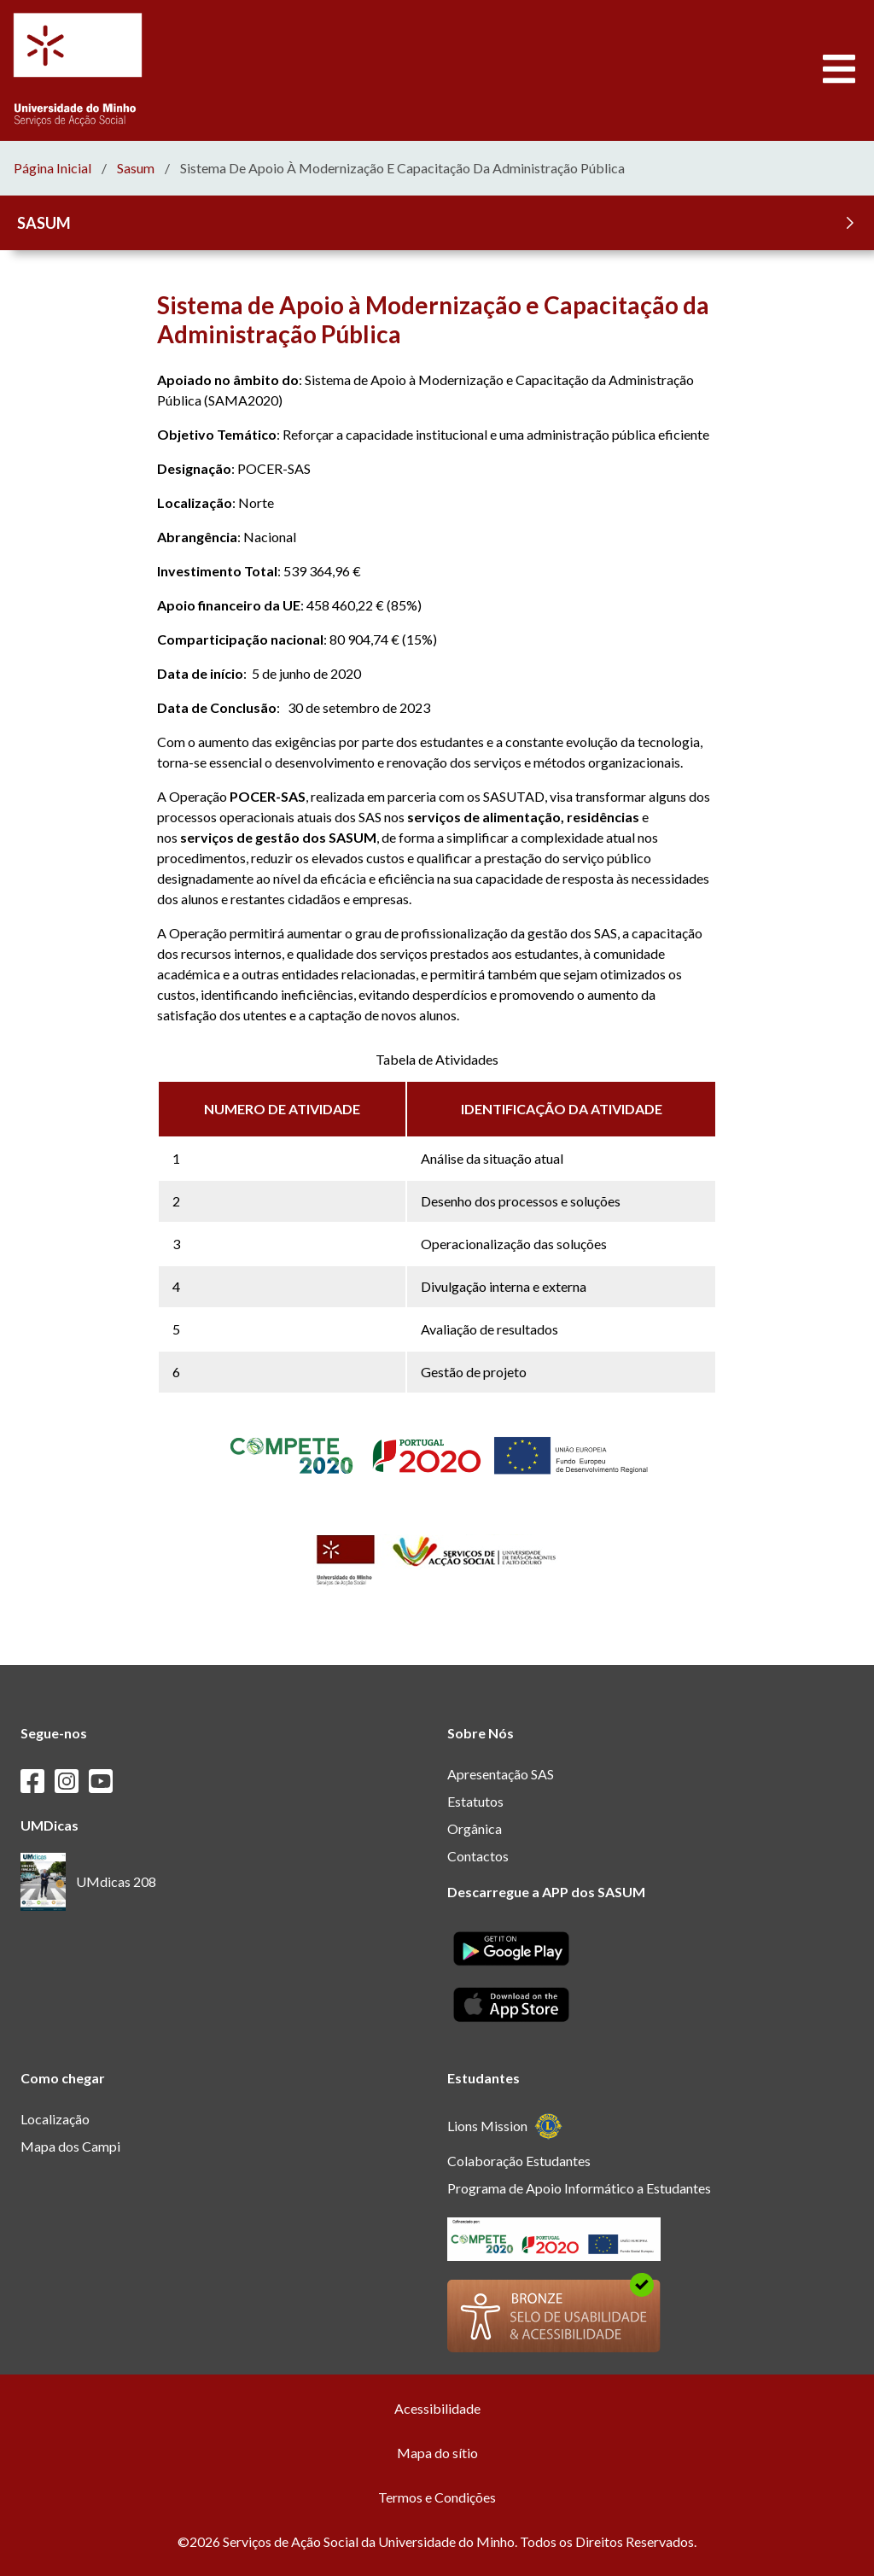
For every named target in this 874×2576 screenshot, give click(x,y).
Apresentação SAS (500, 1774)
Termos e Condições (437, 2497)
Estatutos (475, 1801)
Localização (55, 2119)
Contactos (478, 1856)
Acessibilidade (437, 2408)
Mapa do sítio (437, 2453)
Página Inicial (52, 168)
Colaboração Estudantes (519, 2161)
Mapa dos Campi (70, 2146)
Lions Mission (504, 2126)
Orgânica (474, 1828)
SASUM (438, 223)
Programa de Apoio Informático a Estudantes (579, 2188)
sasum (135, 168)
